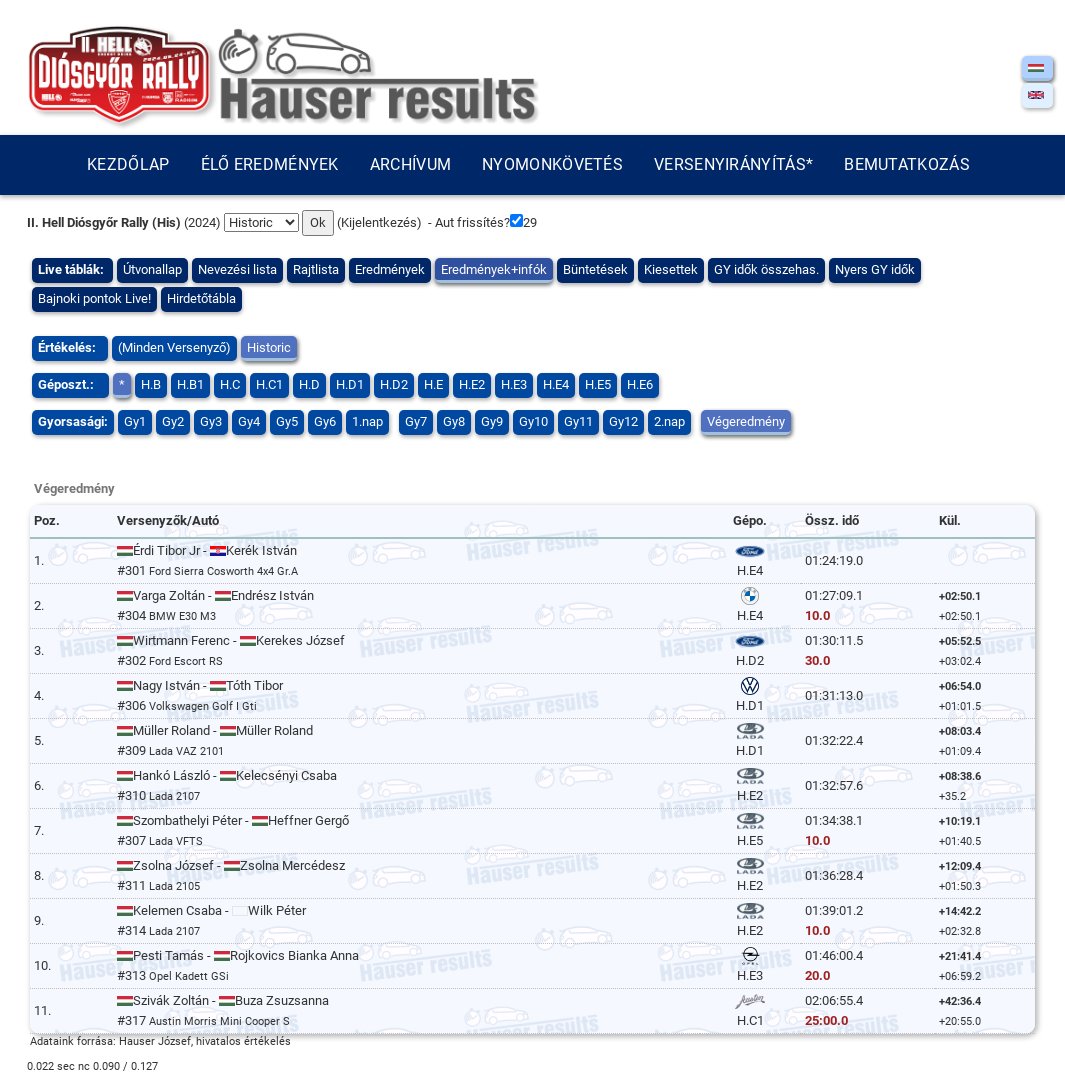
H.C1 (269, 384)
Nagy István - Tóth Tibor (200, 685)
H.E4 (556, 384)
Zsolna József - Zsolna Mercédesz (231, 865)
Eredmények (390, 269)
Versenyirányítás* (733, 164)
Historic (269, 347)
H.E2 (472, 384)
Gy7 (416, 421)
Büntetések (595, 269)
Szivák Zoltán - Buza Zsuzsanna (223, 1000)
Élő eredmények (270, 164)
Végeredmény (746, 421)
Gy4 (249, 421)
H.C (230, 384)
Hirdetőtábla (201, 298)
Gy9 (492, 421)
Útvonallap (152, 269)
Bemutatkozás (907, 164)
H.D (309, 384)
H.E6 (640, 384)
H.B (151, 384)
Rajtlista (316, 269)
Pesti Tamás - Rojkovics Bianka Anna (238, 955)
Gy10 (533, 421)
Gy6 (325, 421)
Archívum (410, 164)
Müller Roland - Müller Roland (215, 730)
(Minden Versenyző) (174, 347)
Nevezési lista (237, 269)
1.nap (367, 421)
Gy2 (173, 421)
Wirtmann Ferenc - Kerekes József (231, 640)
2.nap (669, 421)
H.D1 (350, 384)
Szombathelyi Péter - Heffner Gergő (233, 820)
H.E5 (598, 384)
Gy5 (287, 421)
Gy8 (454, 421)
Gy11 (578, 421)
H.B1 (190, 384)
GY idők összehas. (766, 269)
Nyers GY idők (875, 269)
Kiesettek (671, 269)
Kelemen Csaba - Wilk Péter (211, 910)
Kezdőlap (128, 164)
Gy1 (135, 421)
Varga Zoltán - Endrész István (215, 595)
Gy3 (211, 421)
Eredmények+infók (494, 269)
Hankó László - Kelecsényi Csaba (227, 775)
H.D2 (394, 384)
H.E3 (514, 384)
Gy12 (623, 421)
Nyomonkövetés (552, 164)
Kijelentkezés (379, 222)
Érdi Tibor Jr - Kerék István (207, 550)
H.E (433, 384)
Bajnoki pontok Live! (94, 298)
